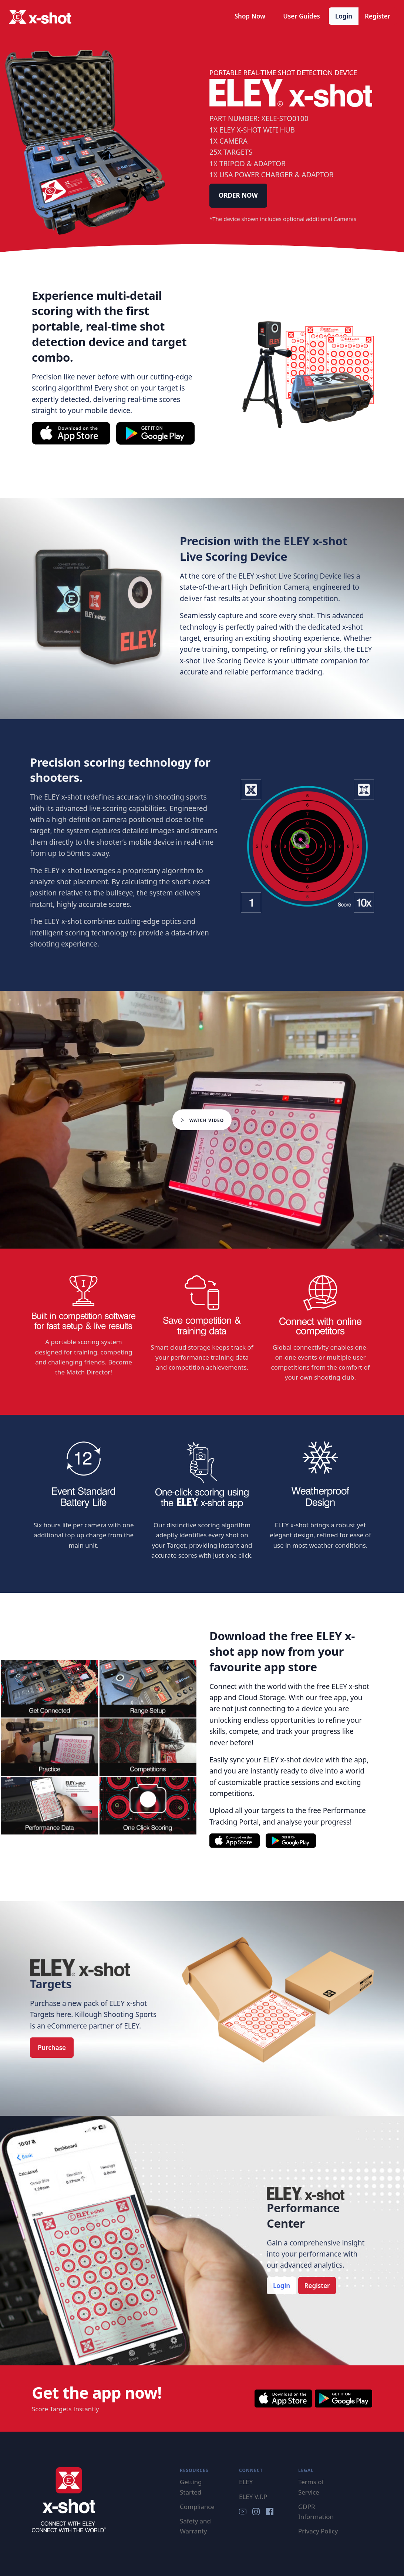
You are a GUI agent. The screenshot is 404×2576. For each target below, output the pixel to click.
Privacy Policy (318, 2531)
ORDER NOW (238, 195)
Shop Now (250, 16)
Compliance (197, 2506)
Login (343, 16)
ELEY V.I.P (253, 2496)
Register (377, 16)
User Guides (301, 16)
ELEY (246, 2482)
